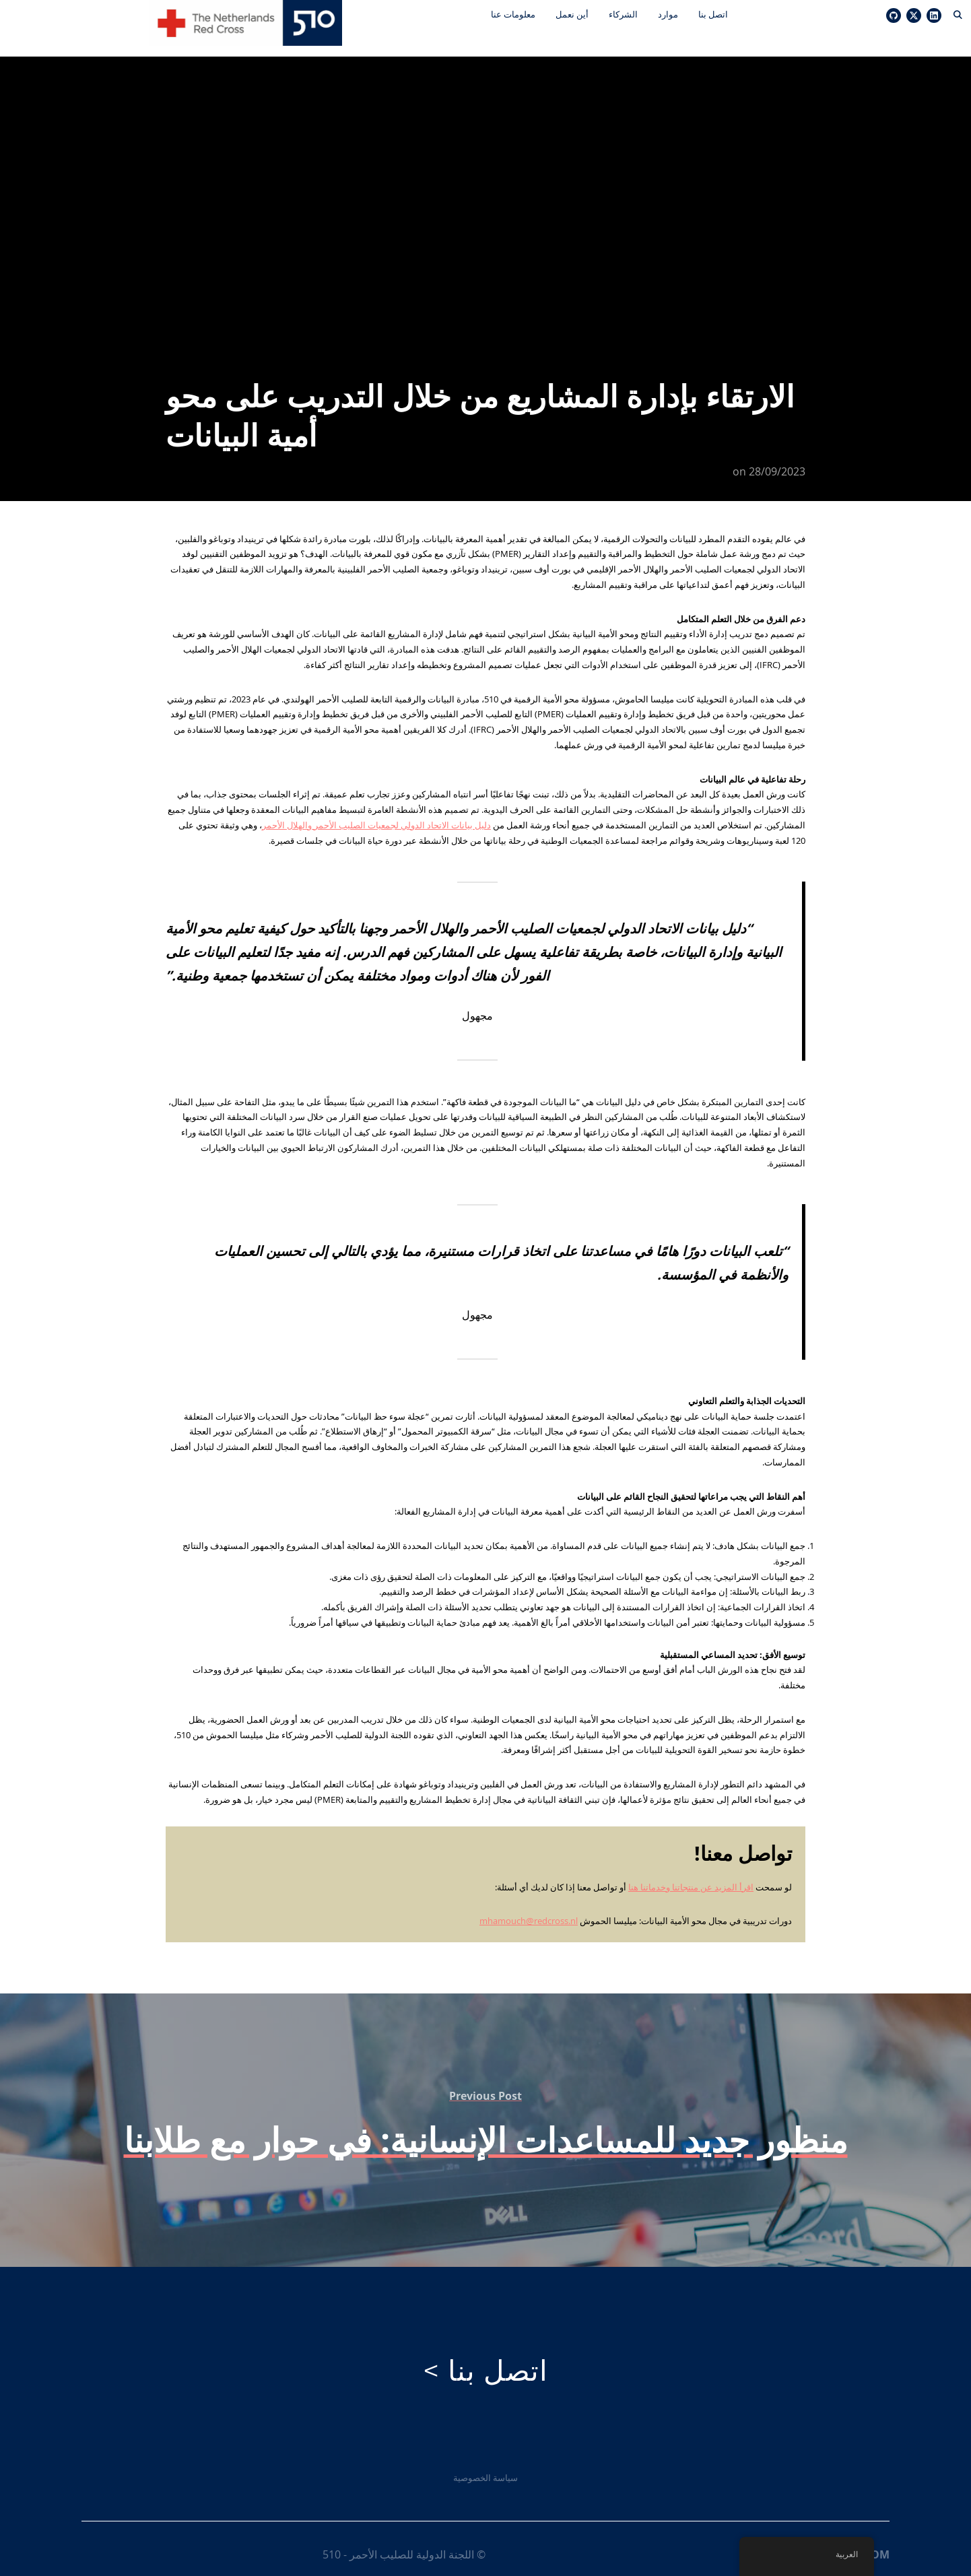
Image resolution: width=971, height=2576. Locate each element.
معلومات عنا (511, 14)
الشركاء (621, 14)
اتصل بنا (711, 14)
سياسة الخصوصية (485, 2466)
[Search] (957, 13)
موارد (666, 14)
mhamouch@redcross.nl (528, 1909)
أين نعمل (570, 14)
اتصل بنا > (485, 2359)
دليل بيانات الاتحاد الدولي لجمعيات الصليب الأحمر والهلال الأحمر (376, 813)
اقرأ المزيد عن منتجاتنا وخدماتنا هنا (691, 1876)
